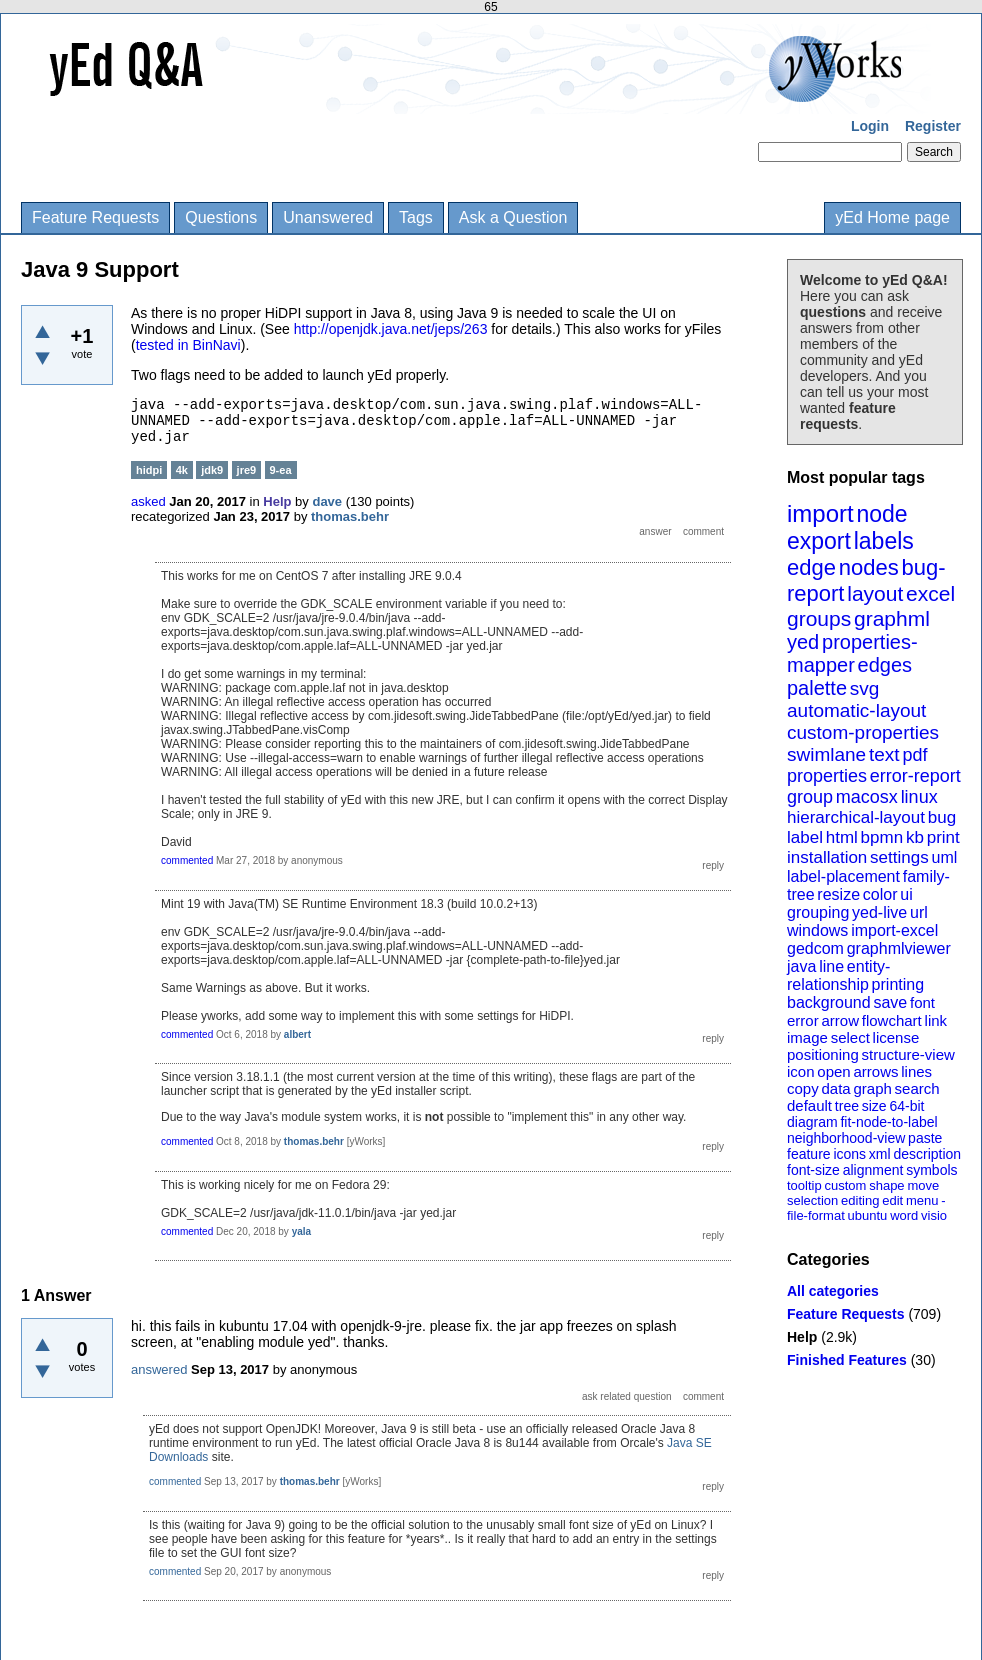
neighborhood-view (846, 1138)
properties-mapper (852, 653)
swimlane (826, 754)
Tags (416, 217)
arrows (875, 1071)
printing (898, 984)
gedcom (815, 948)
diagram (812, 1122)
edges (885, 665)
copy (803, 1088)
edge (811, 567)
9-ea (281, 470)
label (805, 837)
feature (809, 1154)
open (833, 1071)
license (896, 1037)
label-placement (843, 876)
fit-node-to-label (888, 1122)
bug (942, 817)
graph (872, 1088)
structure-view (908, 1054)
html (842, 837)
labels (884, 541)
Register (933, 126)
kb (915, 837)
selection (812, 1200)
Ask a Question (513, 217)
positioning (823, 1054)
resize (838, 894)
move (923, 1185)
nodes (869, 567)
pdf (914, 755)
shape (886, 1185)
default (809, 1105)
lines (916, 1071)
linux (919, 797)
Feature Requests (95, 217)
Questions (221, 217)
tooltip (804, 1185)
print (943, 837)
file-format (816, 1215)
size (874, 1106)
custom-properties (863, 732)
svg (865, 688)
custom (845, 1185)
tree (847, 1106)
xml (880, 1154)
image (807, 1037)
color (880, 894)
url (919, 912)
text (884, 754)
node (881, 514)
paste (925, 1138)
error (803, 1020)
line (831, 966)
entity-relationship (838, 975)
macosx (867, 797)
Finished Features (847, 1360)
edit (892, 1200)
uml (944, 857)
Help (802, 1337)
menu (922, 1200)
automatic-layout (856, 710)
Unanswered (328, 217)
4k (182, 470)
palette (817, 688)
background (829, 1002)
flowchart (892, 1020)
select (850, 1037)
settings (899, 857)
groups (819, 618)
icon (801, 1071)
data (835, 1088)
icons (849, 1154)
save (890, 1002)
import (820, 513)
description (927, 1154)
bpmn (882, 837)
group (810, 797)
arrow (840, 1020)
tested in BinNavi (188, 345)
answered (159, 1369)
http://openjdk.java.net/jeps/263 (391, 329)
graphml (892, 618)
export (819, 541)
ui (906, 894)
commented (187, 860)
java (801, 966)
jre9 (247, 470)
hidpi (149, 470)
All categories (833, 1291)
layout (875, 593)
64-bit (906, 1106)
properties (827, 776)
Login (870, 126)
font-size (813, 1170)
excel (930, 593)
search (917, 1088)
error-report (915, 776)
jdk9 (212, 470)
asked (148, 501)
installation (827, 857)
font (922, 1002)
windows (817, 930)
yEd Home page (892, 217)
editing (860, 1200)
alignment (873, 1170)
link (936, 1020)
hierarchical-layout (856, 817)
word (904, 1215)
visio (934, 1215)
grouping (818, 912)
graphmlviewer (899, 948)
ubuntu (868, 1215)
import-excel (894, 930)
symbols (931, 1170)
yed (803, 642)
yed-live (879, 912)
